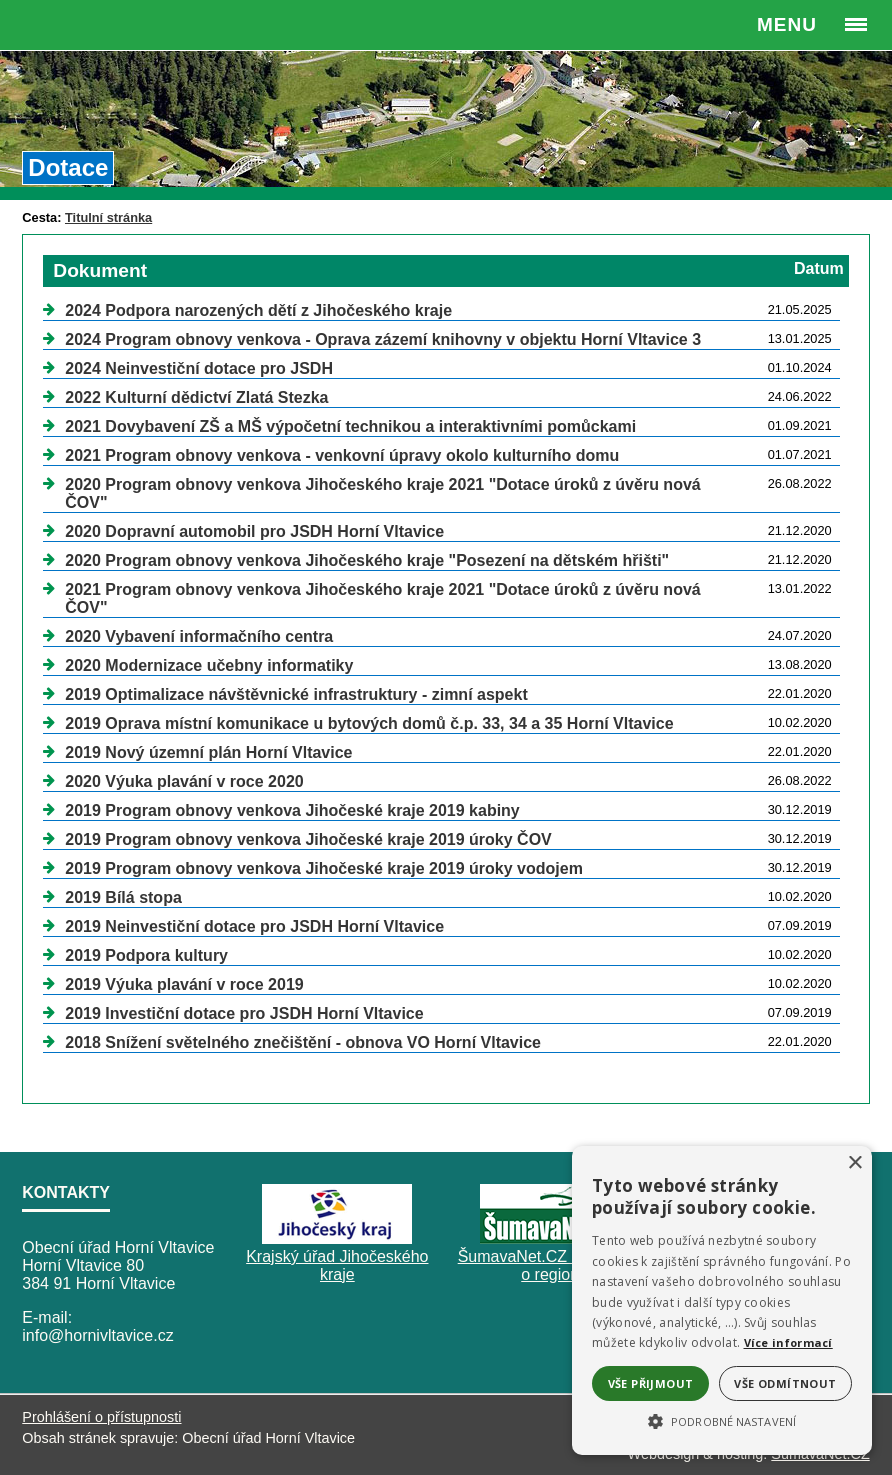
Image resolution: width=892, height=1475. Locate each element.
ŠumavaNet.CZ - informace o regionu (555, 1265)
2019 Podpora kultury (146, 955)
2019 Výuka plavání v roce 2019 (184, 984)
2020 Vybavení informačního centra (199, 636)
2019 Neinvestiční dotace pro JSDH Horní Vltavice (254, 926)
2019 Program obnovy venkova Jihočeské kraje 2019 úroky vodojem (324, 868)
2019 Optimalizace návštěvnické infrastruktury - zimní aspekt (296, 694)
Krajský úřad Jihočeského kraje (337, 1265)
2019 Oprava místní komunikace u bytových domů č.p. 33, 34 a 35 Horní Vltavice (369, 723)
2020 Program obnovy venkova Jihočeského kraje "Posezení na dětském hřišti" (367, 560)
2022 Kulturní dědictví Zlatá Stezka (196, 397)
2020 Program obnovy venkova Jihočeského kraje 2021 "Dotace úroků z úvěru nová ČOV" (382, 493)
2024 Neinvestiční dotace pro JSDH (199, 368)
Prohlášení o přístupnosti (101, 1417)
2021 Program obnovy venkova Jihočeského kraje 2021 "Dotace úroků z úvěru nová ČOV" (382, 598)
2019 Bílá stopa (123, 897)
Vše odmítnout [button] (785, 1383)
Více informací (788, 1342)
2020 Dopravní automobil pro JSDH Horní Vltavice (254, 531)
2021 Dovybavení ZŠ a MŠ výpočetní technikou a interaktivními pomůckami (350, 426)
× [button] (854, 1163)
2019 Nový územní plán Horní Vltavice (208, 752)
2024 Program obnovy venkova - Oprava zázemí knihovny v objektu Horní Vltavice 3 (383, 339)
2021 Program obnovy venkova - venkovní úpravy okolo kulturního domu (342, 455)
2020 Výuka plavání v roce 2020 (184, 781)
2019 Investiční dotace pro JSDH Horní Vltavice (244, 1013)
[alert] (722, 1300)
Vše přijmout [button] (651, 1383)
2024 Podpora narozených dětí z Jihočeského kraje (258, 310)
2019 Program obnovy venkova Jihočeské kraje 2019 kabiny (292, 810)
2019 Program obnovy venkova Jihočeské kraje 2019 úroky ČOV (308, 839)
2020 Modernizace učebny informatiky (209, 665)
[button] (722, 1420)
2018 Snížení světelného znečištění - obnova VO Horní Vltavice (303, 1042)
